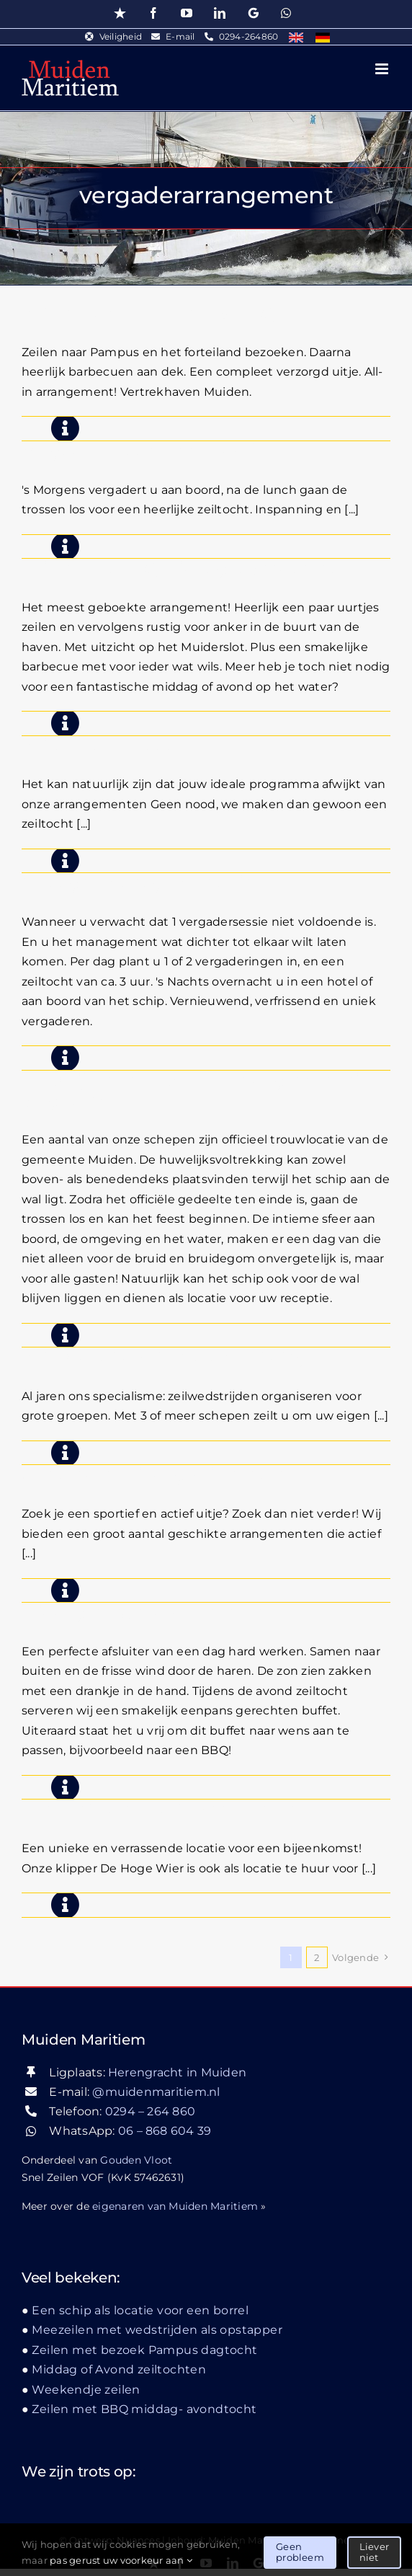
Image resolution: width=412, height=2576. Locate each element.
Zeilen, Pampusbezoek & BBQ (148, 313)
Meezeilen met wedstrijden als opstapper (157, 2330)
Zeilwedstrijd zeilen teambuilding (165, 1357)
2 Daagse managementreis (137, 882)
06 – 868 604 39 (165, 2131)
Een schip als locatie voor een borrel (174, 1809)
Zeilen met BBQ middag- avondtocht (179, 568)
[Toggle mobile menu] (382, 68)
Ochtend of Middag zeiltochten (154, 1474)
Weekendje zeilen (86, 2389)
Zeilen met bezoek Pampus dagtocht (144, 2350)
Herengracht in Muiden (177, 2072)
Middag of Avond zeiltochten (144, 1612)
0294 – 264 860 (150, 2111)
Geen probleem (300, 2552)
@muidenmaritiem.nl (156, 2092)
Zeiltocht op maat (97, 745)
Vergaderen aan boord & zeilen (152, 451)
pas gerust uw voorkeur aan (121, 2560)
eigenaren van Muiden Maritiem (175, 2206)
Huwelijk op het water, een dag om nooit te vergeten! (205, 1091)
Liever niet (374, 2552)
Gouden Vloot (136, 2160)
